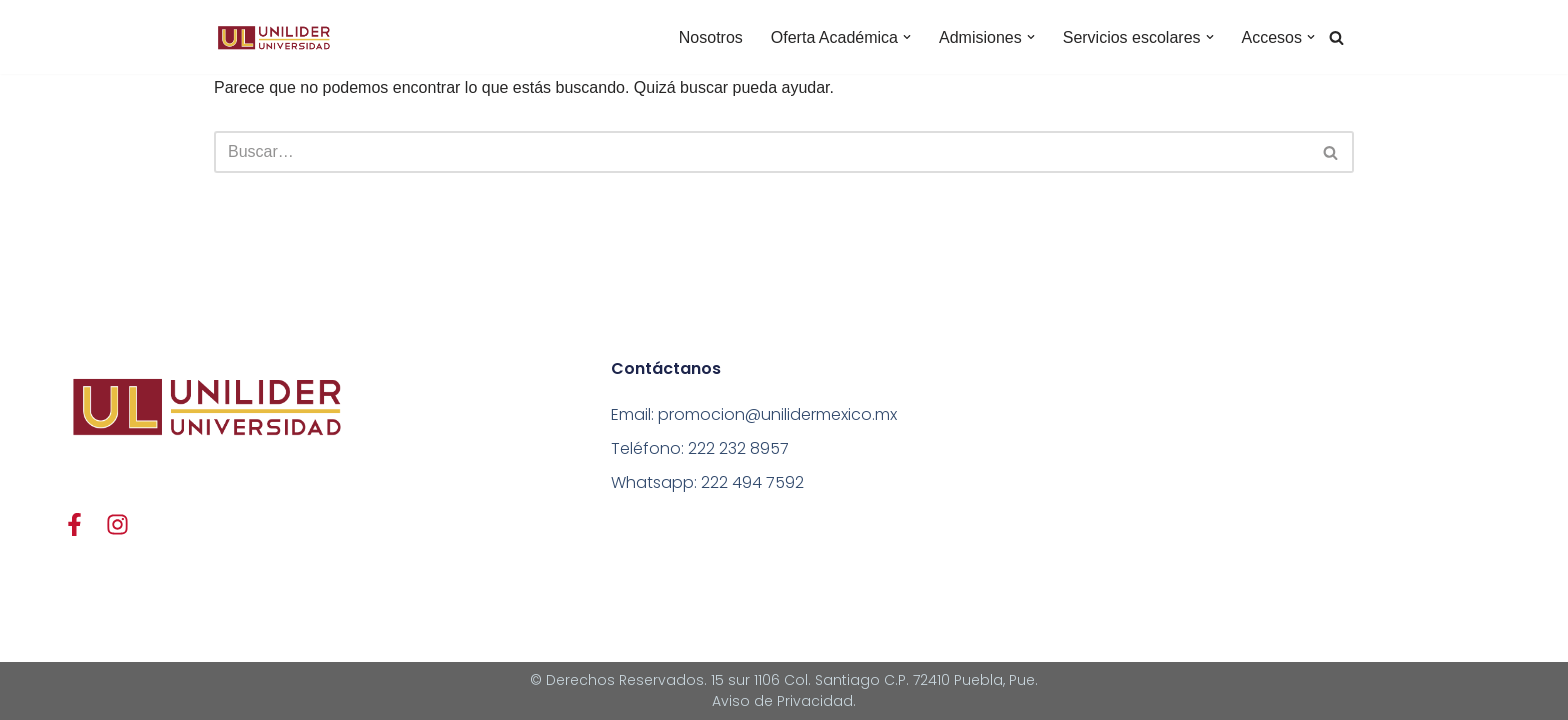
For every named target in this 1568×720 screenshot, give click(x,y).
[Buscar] (1336, 37)
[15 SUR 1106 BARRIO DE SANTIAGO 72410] (1310, 481)
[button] (907, 37)
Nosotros (711, 37)
